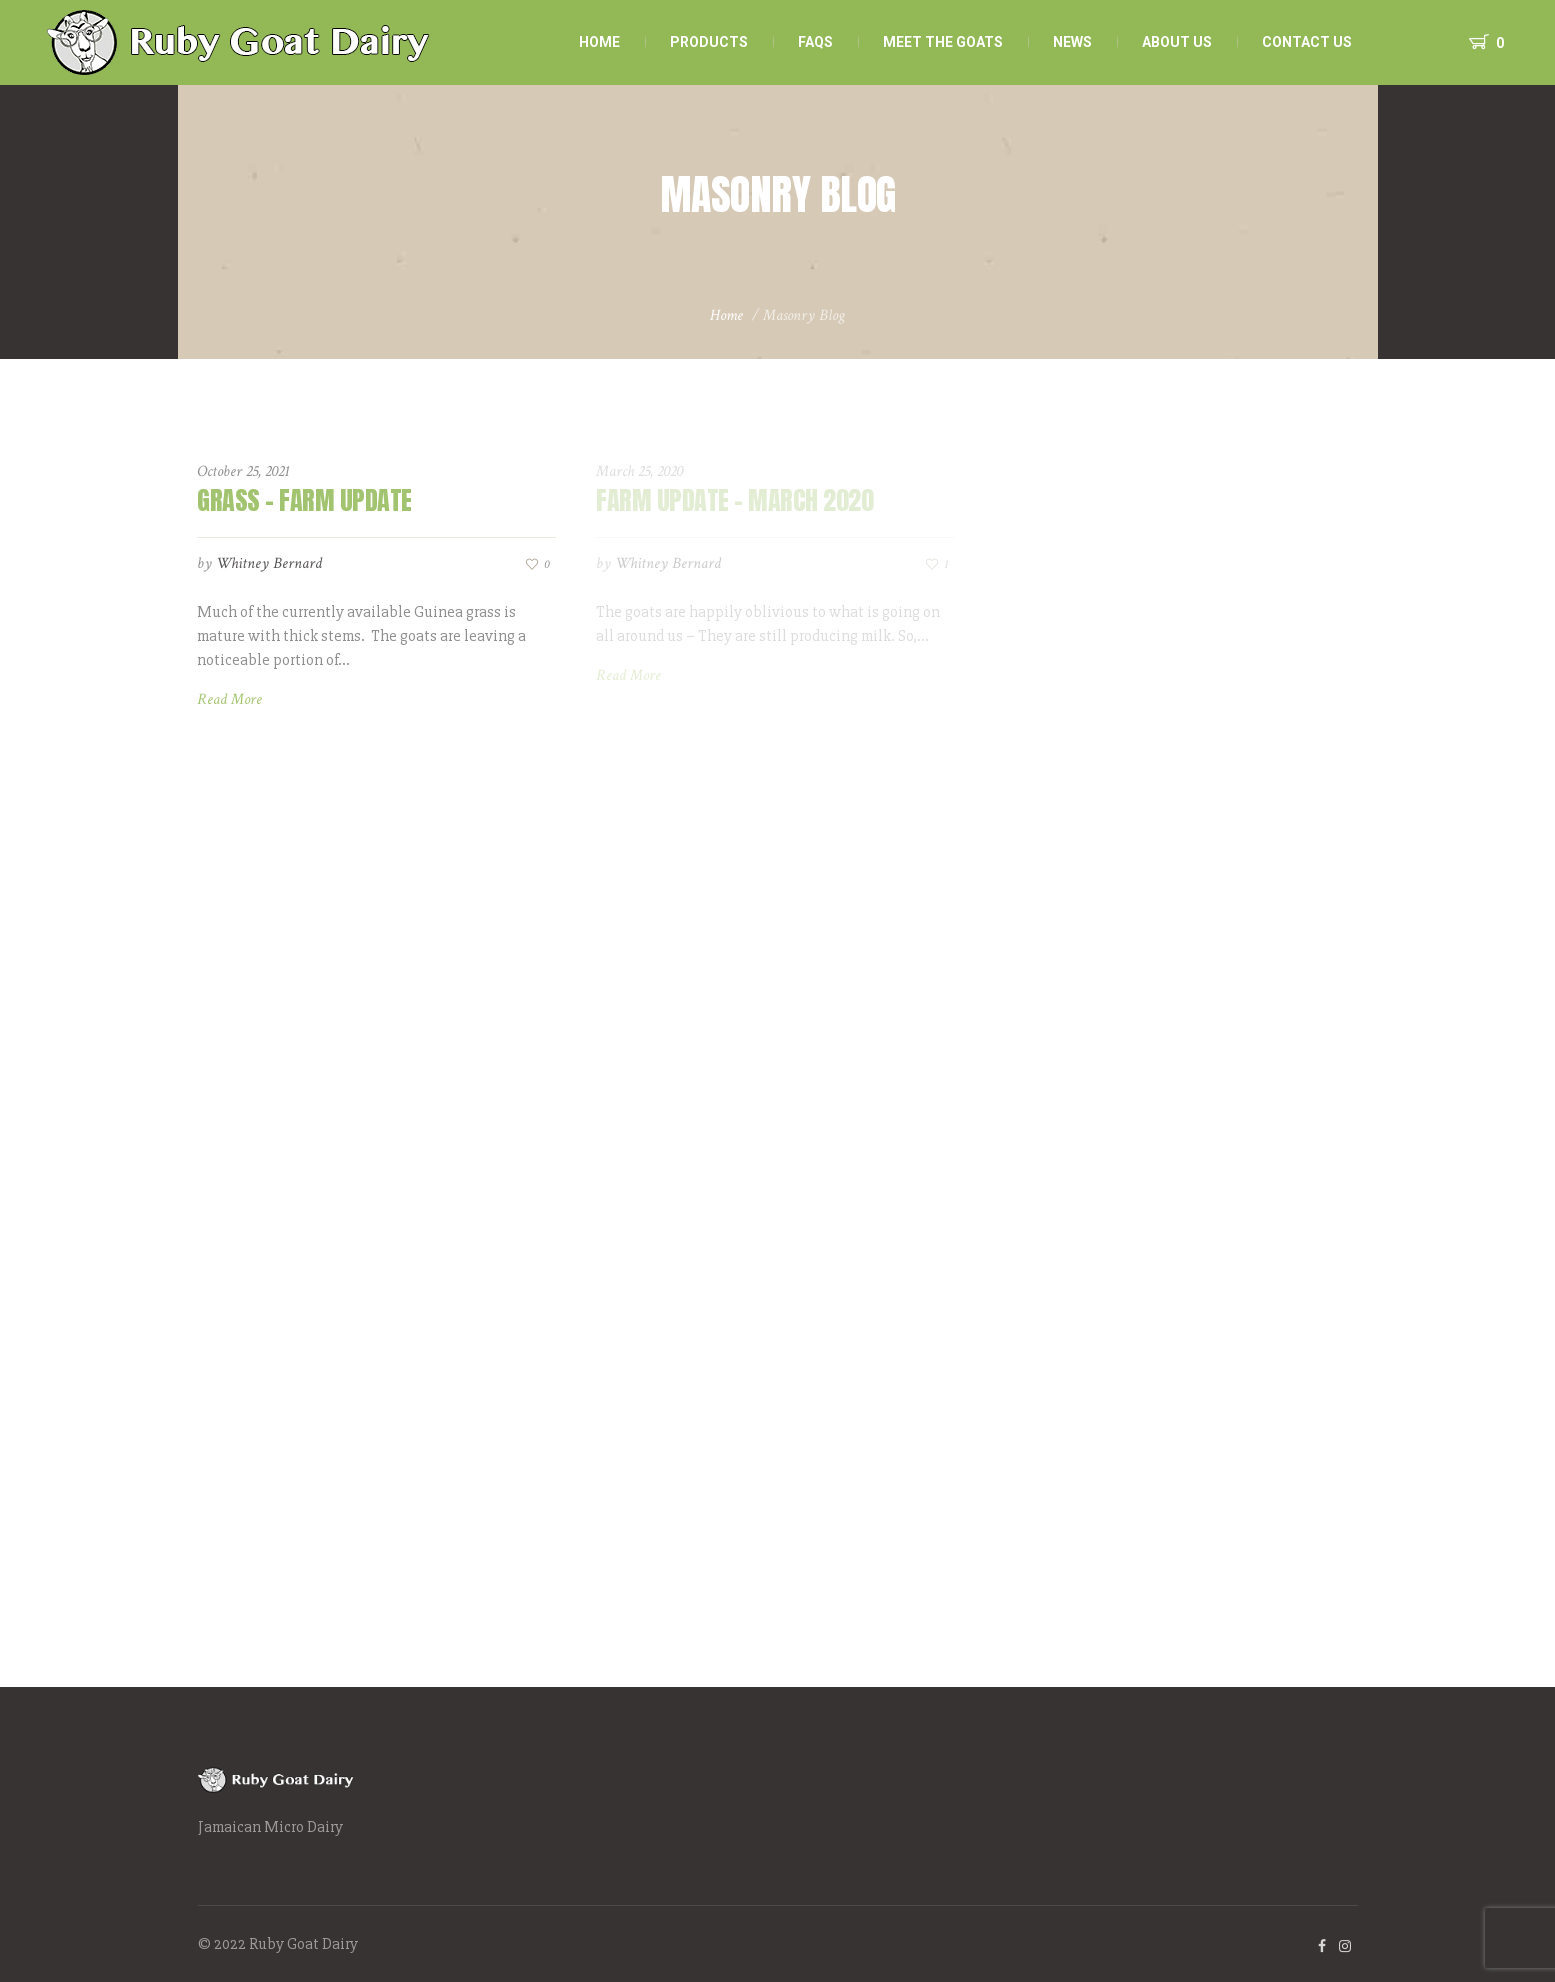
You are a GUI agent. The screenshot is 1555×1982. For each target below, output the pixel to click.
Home (726, 315)
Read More (229, 699)
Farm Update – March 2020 (734, 500)
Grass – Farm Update (304, 500)
